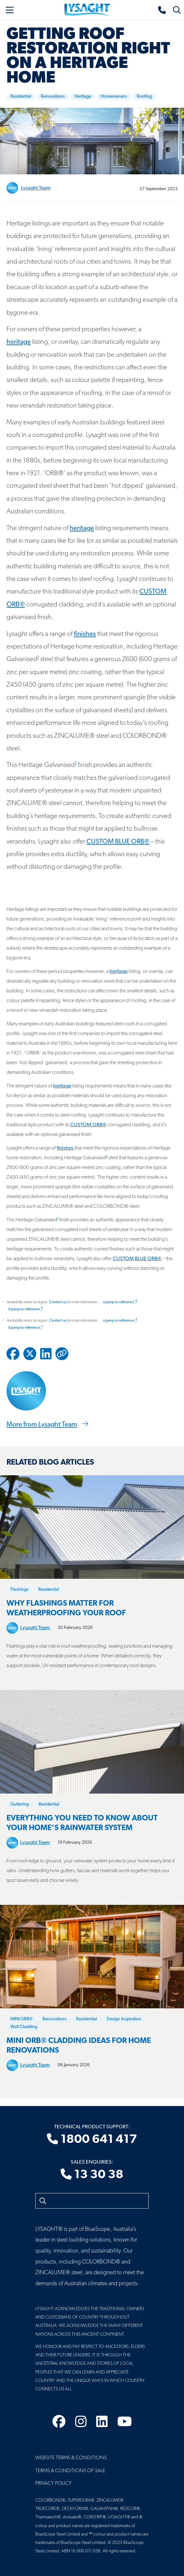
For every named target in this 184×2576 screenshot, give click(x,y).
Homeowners (114, 96)
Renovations (53, 96)
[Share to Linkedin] (46, 1353)
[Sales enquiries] (162, 10)
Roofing (144, 96)
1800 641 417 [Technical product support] (92, 2139)
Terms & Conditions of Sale (70, 2470)
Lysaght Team (36, 188)
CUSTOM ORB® (88, 1125)
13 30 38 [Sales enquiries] (92, 2174)
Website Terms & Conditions (71, 2458)
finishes (85, 634)
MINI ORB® (21, 2019)
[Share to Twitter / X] (29, 1353)
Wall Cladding (23, 2027)
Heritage (83, 96)
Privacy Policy (53, 2483)
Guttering (19, 1804)
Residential (20, 96)
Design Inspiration (124, 2019)
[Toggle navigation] (9, 10)
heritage (18, 342)
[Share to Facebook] (12, 1353)
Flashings (19, 1589)
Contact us (58, 1302)
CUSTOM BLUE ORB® (118, 841)
